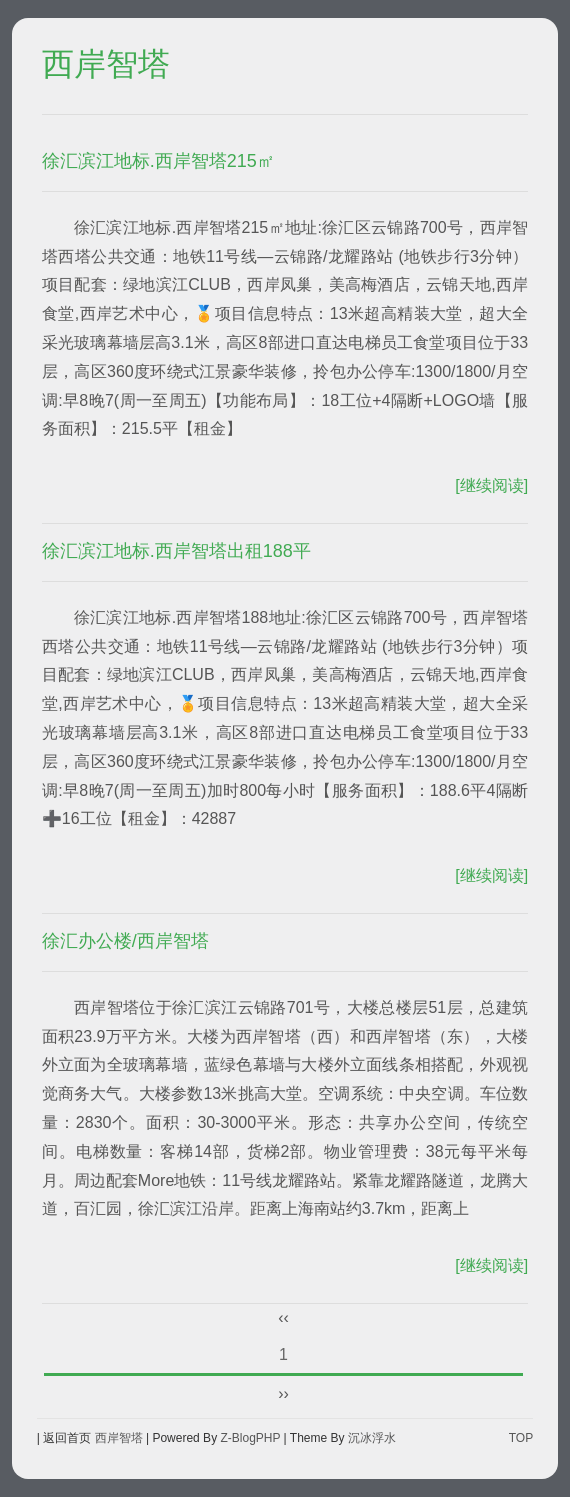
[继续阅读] (491, 485)
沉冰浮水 (372, 1438)
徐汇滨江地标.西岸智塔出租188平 (176, 551)
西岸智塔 (106, 65)
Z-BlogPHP (250, 1438)
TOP (521, 1438)
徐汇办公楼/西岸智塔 (125, 941)
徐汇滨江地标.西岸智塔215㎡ (158, 161)
